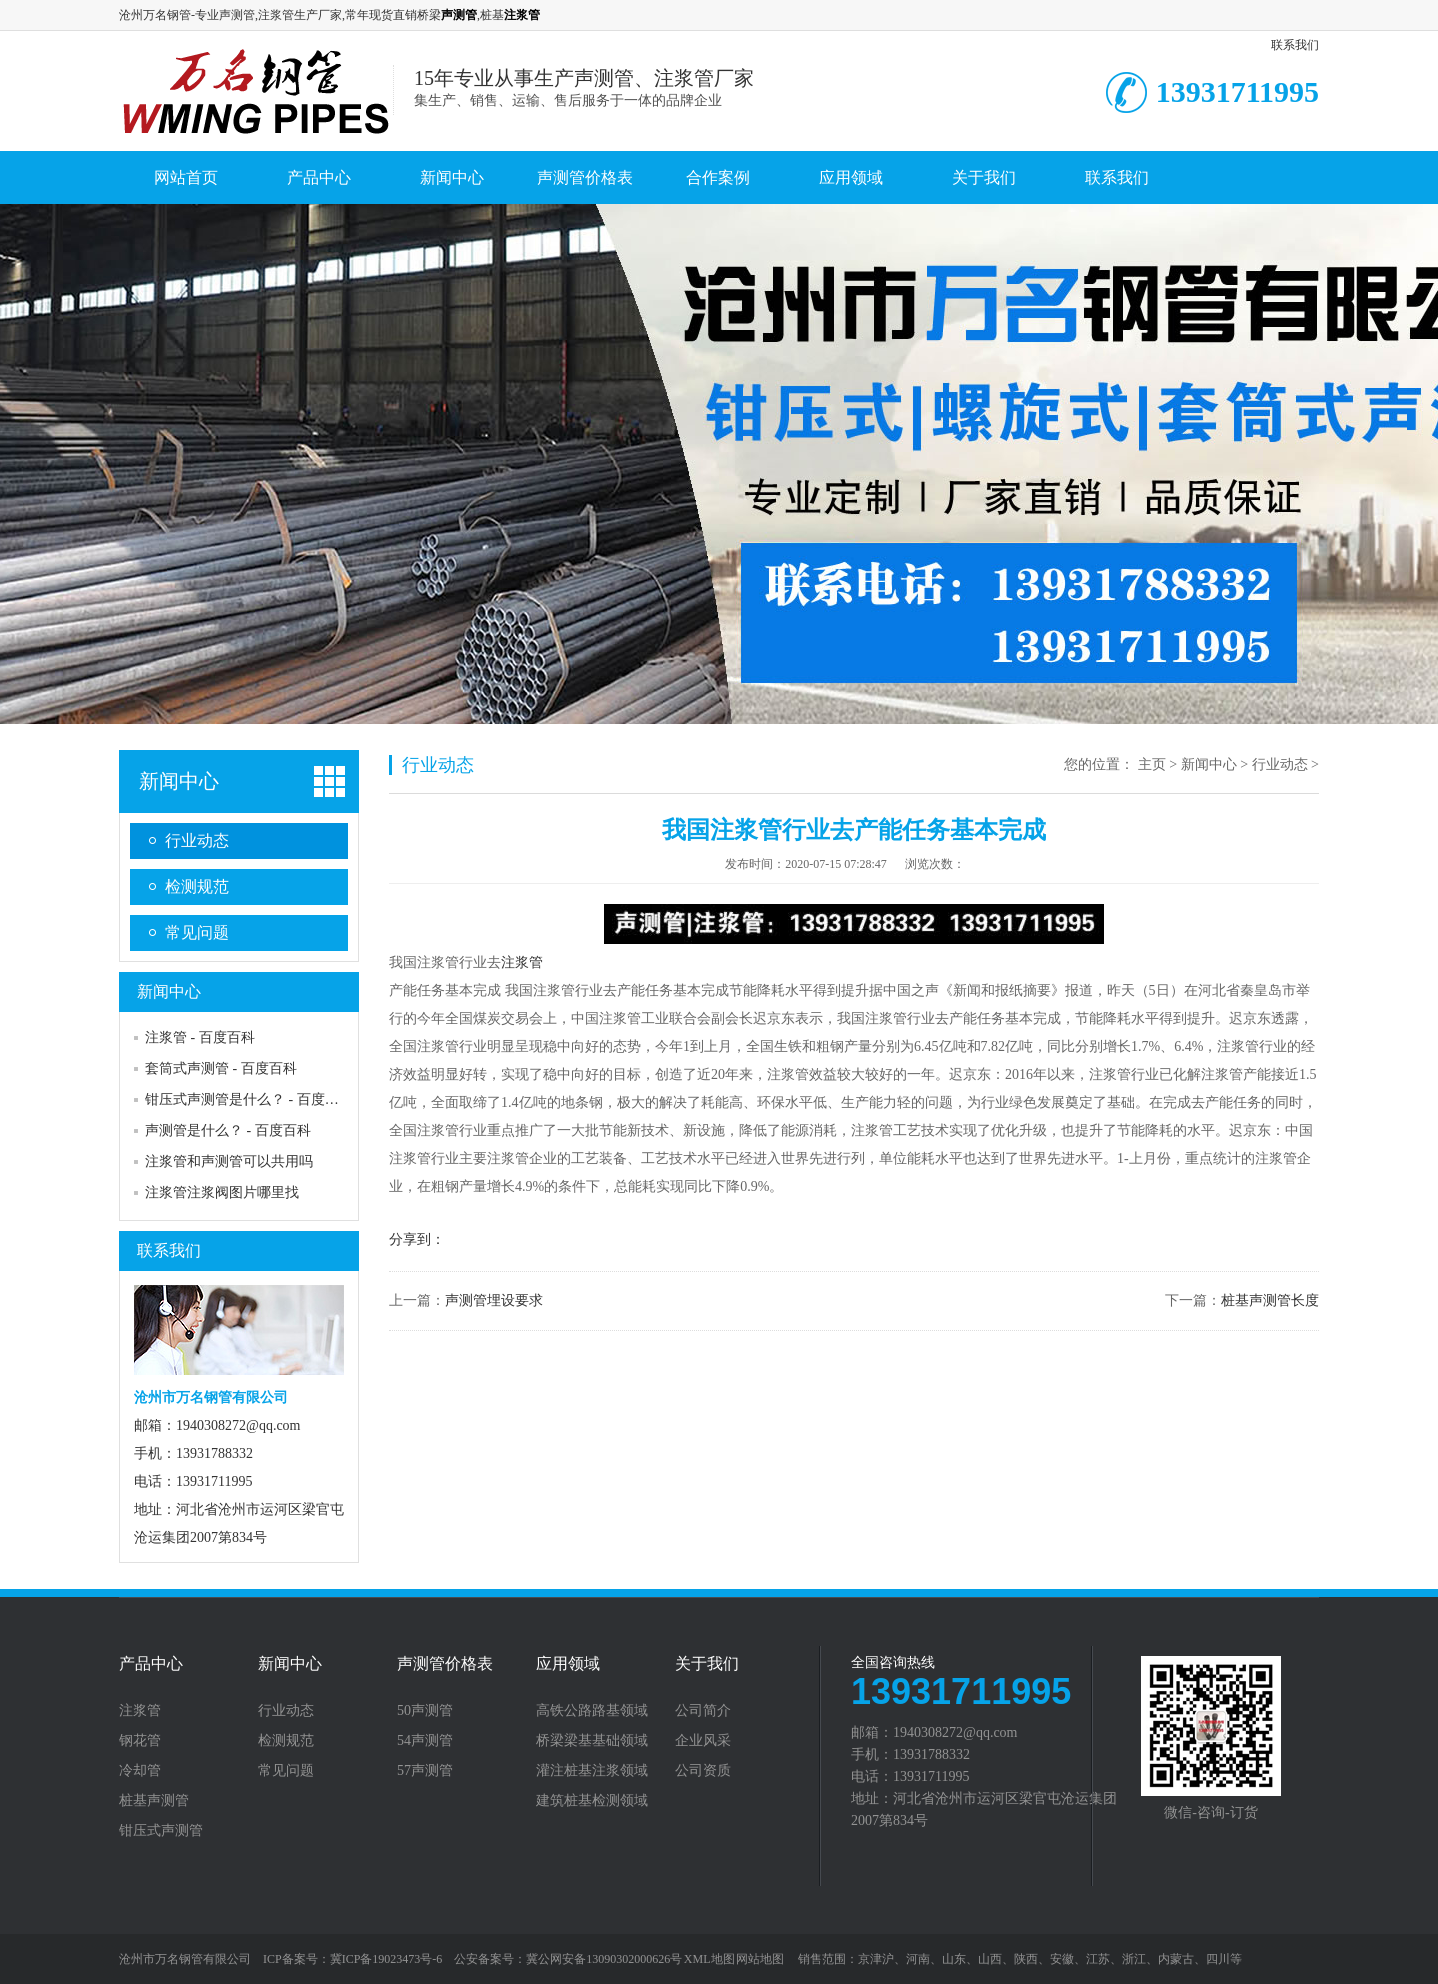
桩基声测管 (154, 1801)
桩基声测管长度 (1270, 1300)
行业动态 (197, 840)
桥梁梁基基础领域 (592, 1741)
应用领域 (851, 177)
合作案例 (718, 177)
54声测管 (425, 1741)
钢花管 (140, 1741)
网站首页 (186, 177)
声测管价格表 (585, 177)
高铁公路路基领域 (592, 1711)
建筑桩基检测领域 (592, 1801)
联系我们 (1295, 45)
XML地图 (709, 1959)
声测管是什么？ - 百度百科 (228, 1130)
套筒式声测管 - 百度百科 (221, 1068)
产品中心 (319, 177)
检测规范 (197, 886)
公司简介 (703, 1711)
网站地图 (760, 1959)
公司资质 (703, 1771)
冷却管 (140, 1771)
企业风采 (703, 1741)
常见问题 (197, 932)
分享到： (417, 1239)
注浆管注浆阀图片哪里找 (222, 1192)
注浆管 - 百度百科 (200, 1037)
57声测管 (425, 1771)
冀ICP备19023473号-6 (386, 1959)
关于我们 (984, 177)
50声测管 (425, 1711)
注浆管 (522, 962)
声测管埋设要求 (494, 1300)
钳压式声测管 (161, 1831)
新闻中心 (452, 177)
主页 (1152, 764)
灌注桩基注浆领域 (592, 1771)
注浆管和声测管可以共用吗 (229, 1161)
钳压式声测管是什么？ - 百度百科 (249, 1099)
